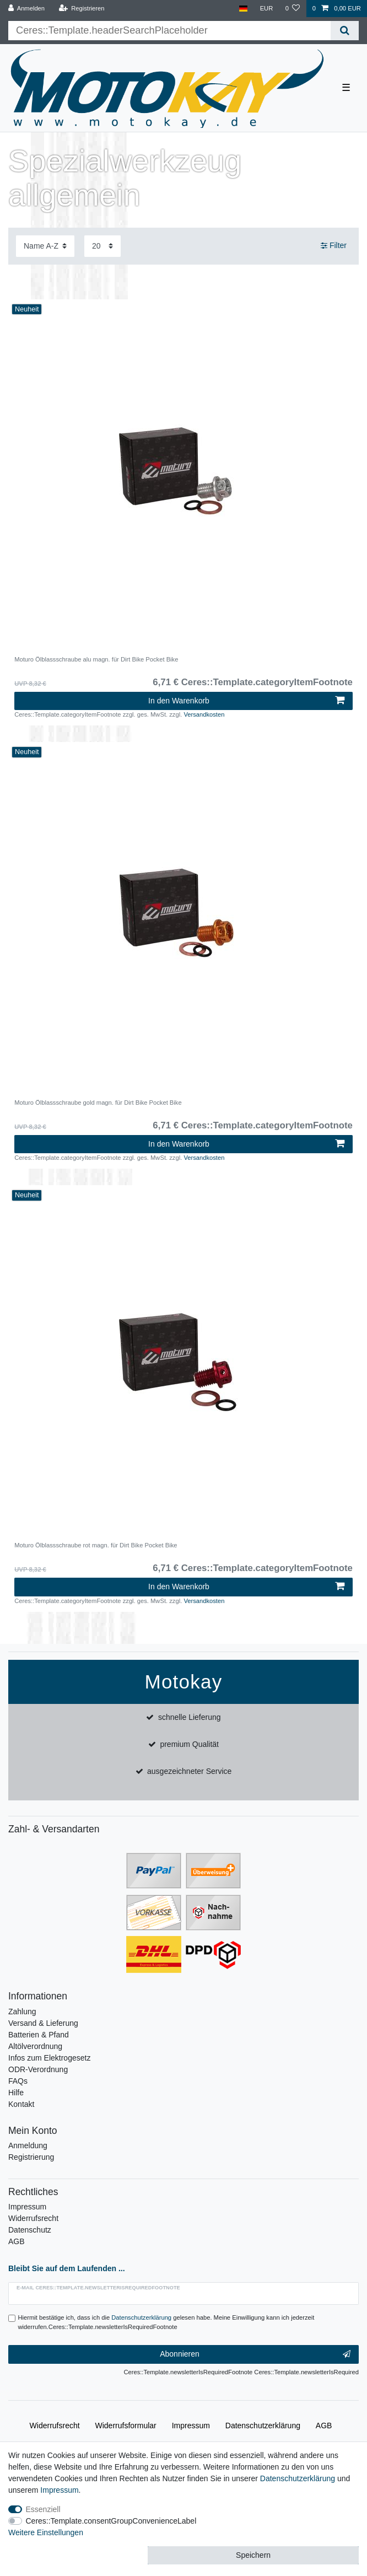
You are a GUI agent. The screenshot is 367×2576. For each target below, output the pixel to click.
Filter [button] (334, 246)
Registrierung (31, 2157)
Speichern (253, 2555)
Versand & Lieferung (43, 2023)
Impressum (27, 2206)
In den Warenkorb (246, 700)
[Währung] (266, 8)
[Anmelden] (26, 8)
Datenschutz (29, 2229)
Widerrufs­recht (55, 2425)
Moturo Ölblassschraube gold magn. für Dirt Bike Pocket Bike (97, 1102)
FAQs (18, 2081)
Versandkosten (204, 714)
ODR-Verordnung (38, 2069)
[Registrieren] (81, 8)
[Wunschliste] (292, 8)
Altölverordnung (35, 2046)
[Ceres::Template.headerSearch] (345, 30)
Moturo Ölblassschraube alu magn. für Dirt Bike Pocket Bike (96, 659)
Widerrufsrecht (33, 2218)
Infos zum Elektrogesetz (49, 2057)
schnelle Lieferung (189, 1717)
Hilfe (16, 2092)
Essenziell (43, 2509)
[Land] (243, 8)
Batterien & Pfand (38, 2034)
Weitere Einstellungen (45, 2532)
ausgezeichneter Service (189, 1771)
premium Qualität (189, 1744)
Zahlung (22, 2011)
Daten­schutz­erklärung (262, 2425)
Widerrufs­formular (125, 2425)
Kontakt (21, 2104)
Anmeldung (27, 2145)
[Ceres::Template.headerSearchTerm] (169, 30)
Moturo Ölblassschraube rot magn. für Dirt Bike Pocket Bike (95, 1545)
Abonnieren (255, 2354)
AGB (16, 2241)
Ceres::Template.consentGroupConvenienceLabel (111, 2520)
